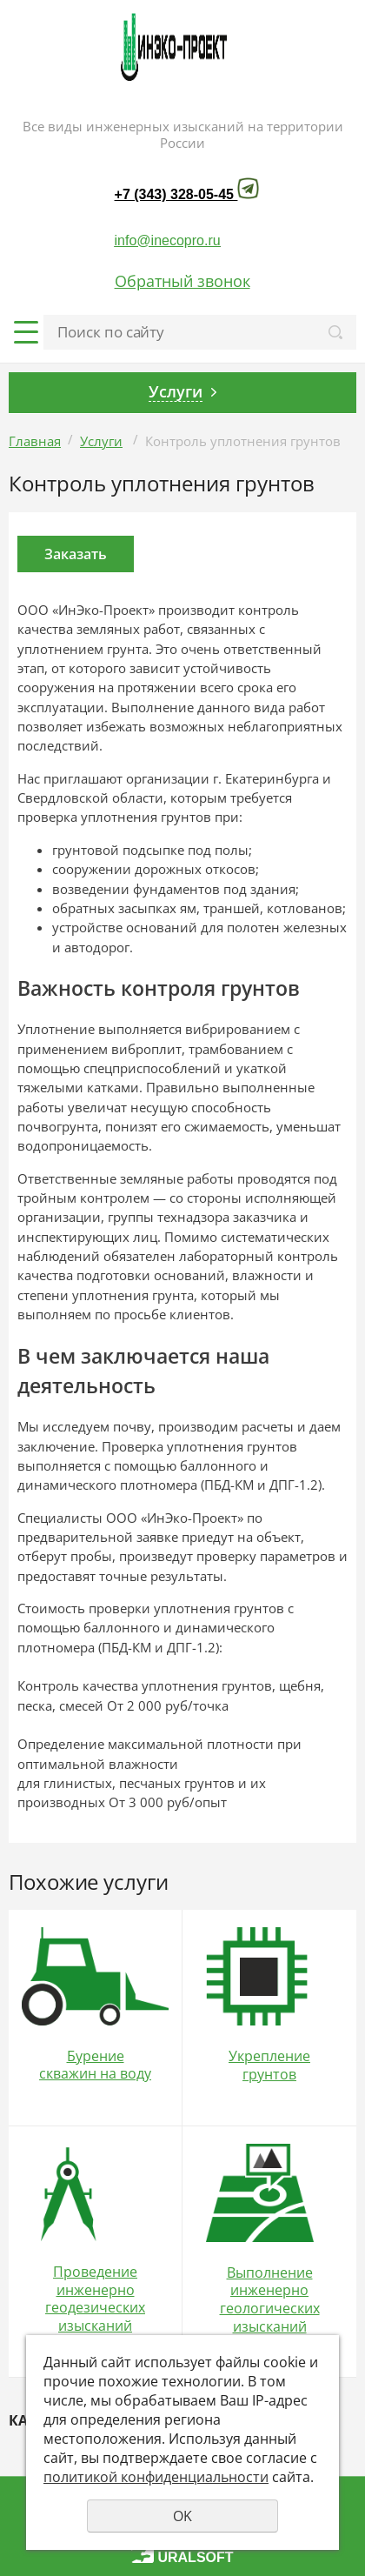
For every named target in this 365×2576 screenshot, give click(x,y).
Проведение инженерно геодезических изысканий (95, 2298)
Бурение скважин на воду (95, 2065)
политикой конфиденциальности (156, 2476)
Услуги (101, 441)
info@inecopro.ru (168, 240)
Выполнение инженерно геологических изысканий (270, 2299)
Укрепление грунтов (269, 2065)
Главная (35, 441)
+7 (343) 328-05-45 (174, 194)
